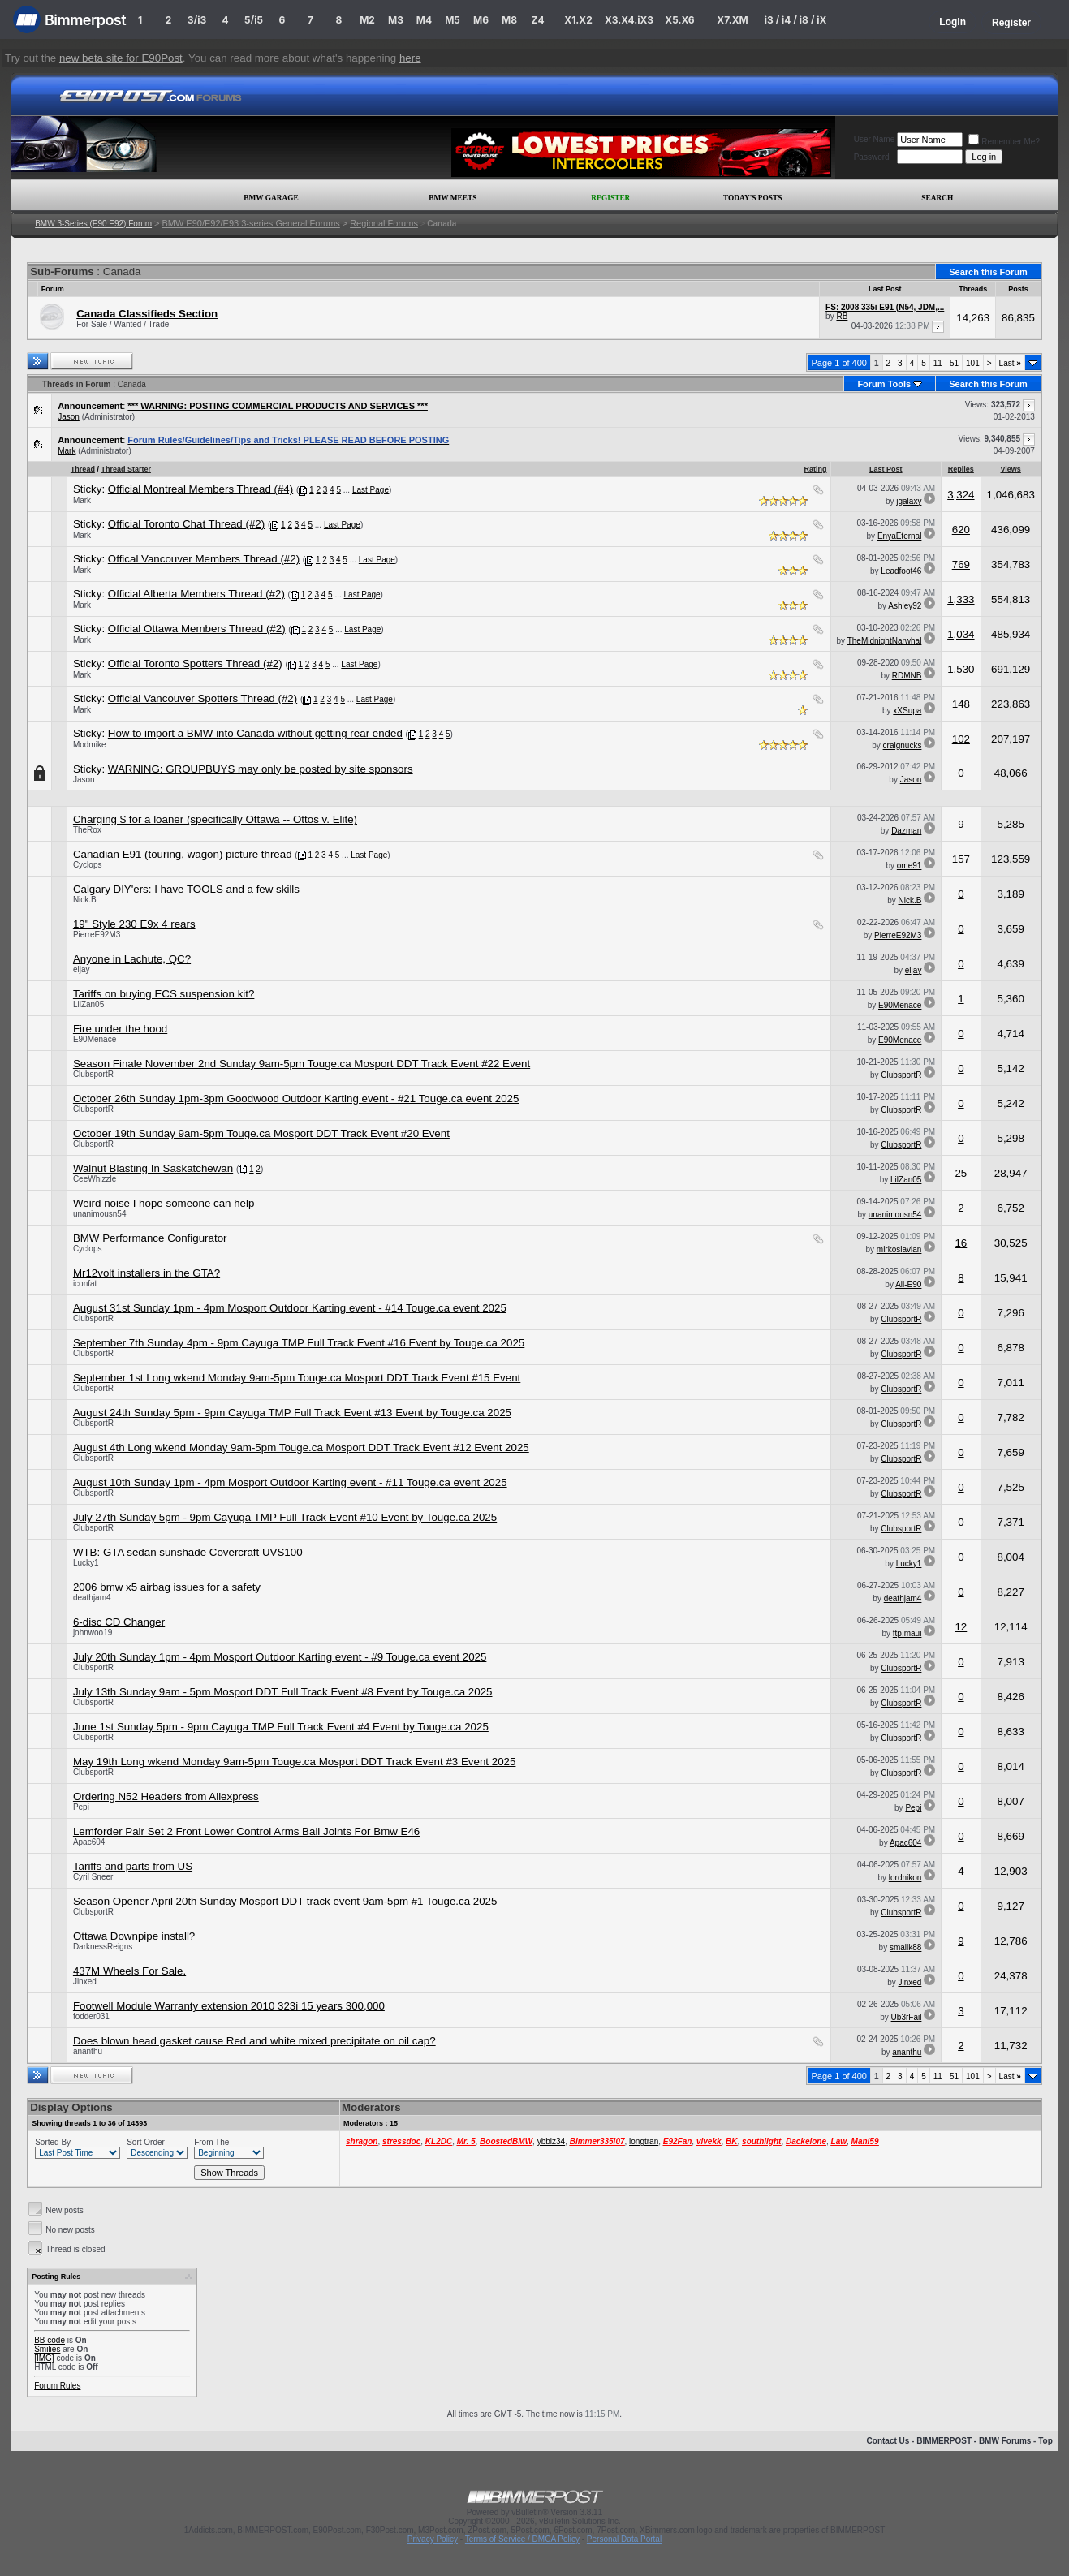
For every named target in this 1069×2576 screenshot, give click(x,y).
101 (973, 363)
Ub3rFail (906, 2017)
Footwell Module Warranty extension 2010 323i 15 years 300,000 (229, 2006)
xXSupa (907, 710)
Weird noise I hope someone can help (164, 1203)
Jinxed (85, 1981)
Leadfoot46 (901, 570)
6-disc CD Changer (119, 1622)
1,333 (960, 599)
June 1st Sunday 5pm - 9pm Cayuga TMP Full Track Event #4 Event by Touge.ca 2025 (281, 1727)
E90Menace (899, 1005)
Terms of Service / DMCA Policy (522, 2539)
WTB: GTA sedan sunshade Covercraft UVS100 (188, 1552)
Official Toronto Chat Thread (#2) (186, 524)
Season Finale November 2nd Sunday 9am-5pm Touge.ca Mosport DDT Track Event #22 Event (301, 1064)
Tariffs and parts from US (132, 1866)
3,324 (960, 495)
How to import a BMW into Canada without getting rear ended (255, 733)
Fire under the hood (120, 1029)
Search (937, 198)
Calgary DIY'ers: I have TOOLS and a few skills (186, 889)
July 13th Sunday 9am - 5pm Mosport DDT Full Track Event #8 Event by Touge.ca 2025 (283, 1692)
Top (1045, 2440)
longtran (643, 2141)
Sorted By (53, 2142)
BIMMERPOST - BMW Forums (973, 2440)
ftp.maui (907, 1633)
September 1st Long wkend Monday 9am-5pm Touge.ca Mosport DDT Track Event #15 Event (296, 1378)
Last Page (370, 489)
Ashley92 (904, 605)
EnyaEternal (899, 536)
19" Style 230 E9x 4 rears (134, 924)
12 (961, 1627)
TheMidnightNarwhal (884, 640)
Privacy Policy (432, 2539)
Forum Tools (884, 384)
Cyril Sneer (93, 1876)
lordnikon (905, 1877)
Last (1010, 363)
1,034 (960, 634)
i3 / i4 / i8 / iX (796, 20)
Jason (69, 416)
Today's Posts (752, 198)
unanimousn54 (100, 1213)
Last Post (886, 469)
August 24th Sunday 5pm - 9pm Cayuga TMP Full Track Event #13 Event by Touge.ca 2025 (292, 1412)
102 (961, 739)
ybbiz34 (551, 2141)
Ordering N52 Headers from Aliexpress (166, 1796)
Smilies (47, 2349)
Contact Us (888, 2440)
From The (211, 2142)
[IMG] (44, 2358)
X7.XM (732, 20)
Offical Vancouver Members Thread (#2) (204, 559)
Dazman (906, 830)
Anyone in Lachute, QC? (132, 959)
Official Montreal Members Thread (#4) (200, 489)
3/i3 (197, 20)
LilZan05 (88, 1004)
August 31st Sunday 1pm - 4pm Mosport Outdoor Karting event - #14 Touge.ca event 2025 (289, 1308)
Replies (961, 469)
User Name (874, 139)
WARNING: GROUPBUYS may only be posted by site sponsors (260, 769)
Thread (83, 469)
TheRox (87, 829)
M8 (509, 20)
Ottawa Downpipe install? (134, 1936)
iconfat (85, 1283)
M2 (367, 20)
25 (961, 1173)
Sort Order (146, 2142)
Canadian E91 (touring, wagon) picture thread (182, 854)
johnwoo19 (92, 1632)
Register (1011, 22)
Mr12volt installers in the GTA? (146, 1273)
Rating (815, 469)
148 (961, 704)
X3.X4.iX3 (629, 20)
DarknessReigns (102, 1946)
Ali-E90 (908, 1284)
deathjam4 (92, 1597)
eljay (81, 969)
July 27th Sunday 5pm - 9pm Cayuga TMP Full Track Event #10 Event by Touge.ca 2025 (285, 1517)
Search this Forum (988, 272)
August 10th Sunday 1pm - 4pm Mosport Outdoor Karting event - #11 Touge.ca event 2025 (290, 1482)
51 (954, 363)
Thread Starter (126, 469)
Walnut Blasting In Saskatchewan (153, 1168)
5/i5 (253, 20)
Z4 (537, 20)
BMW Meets (452, 198)
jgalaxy (908, 501)
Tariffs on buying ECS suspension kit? (164, 994)
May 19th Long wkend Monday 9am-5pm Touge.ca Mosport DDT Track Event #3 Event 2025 (294, 1761)
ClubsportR (93, 1074)
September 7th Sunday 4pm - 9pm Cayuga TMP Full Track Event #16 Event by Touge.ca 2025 (298, 1343)
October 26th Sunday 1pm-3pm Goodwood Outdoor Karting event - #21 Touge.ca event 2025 (296, 1098)
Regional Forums (384, 223)
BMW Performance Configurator (150, 1238)
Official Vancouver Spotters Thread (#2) (202, 698)
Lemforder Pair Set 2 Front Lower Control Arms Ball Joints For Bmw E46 (246, 1831)
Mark (66, 450)
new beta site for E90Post (121, 58)
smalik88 (905, 1947)
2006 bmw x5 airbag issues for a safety (167, 1587)
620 (961, 529)
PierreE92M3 (96, 934)
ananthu (87, 2051)
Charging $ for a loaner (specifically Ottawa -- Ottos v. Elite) (215, 819)
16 (961, 1243)
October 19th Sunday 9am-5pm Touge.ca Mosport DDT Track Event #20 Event (261, 1133)
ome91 (909, 865)
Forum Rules (57, 2385)
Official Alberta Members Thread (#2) (196, 594)
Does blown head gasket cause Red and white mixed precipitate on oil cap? (254, 2041)
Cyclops (87, 864)
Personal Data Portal (624, 2539)
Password (872, 157)
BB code (49, 2340)
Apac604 (89, 1841)
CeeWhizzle (94, 1178)
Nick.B (85, 899)
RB (841, 316)
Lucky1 (86, 1562)
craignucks (902, 745)
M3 (395, 20)
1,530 (960, 669)
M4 (424, 20)
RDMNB (907, 675)
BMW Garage (271, 198)
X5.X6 (679, 20)
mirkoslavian (899, 1249)
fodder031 (91, 2016)
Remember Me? (1004, 141)
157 (961, 859)
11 (937, 363)
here (410, 58)
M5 (452, 20)
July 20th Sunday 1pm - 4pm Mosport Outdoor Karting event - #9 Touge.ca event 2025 (280, 1657)
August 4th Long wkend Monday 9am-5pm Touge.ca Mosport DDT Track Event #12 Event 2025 (301, 1447)
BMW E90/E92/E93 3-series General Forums (250, 223)
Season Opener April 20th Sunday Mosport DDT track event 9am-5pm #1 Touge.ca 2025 (285, 1901)
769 (961, 564)
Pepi (81, 1807)
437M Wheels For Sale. (129, 1971)
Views (1011, 469)
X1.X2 (578, 20)
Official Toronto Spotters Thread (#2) (195, 663)
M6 (481, 20)
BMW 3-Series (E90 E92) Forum (93, 223)
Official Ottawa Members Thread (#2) (197, 628)
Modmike (89, 744)
